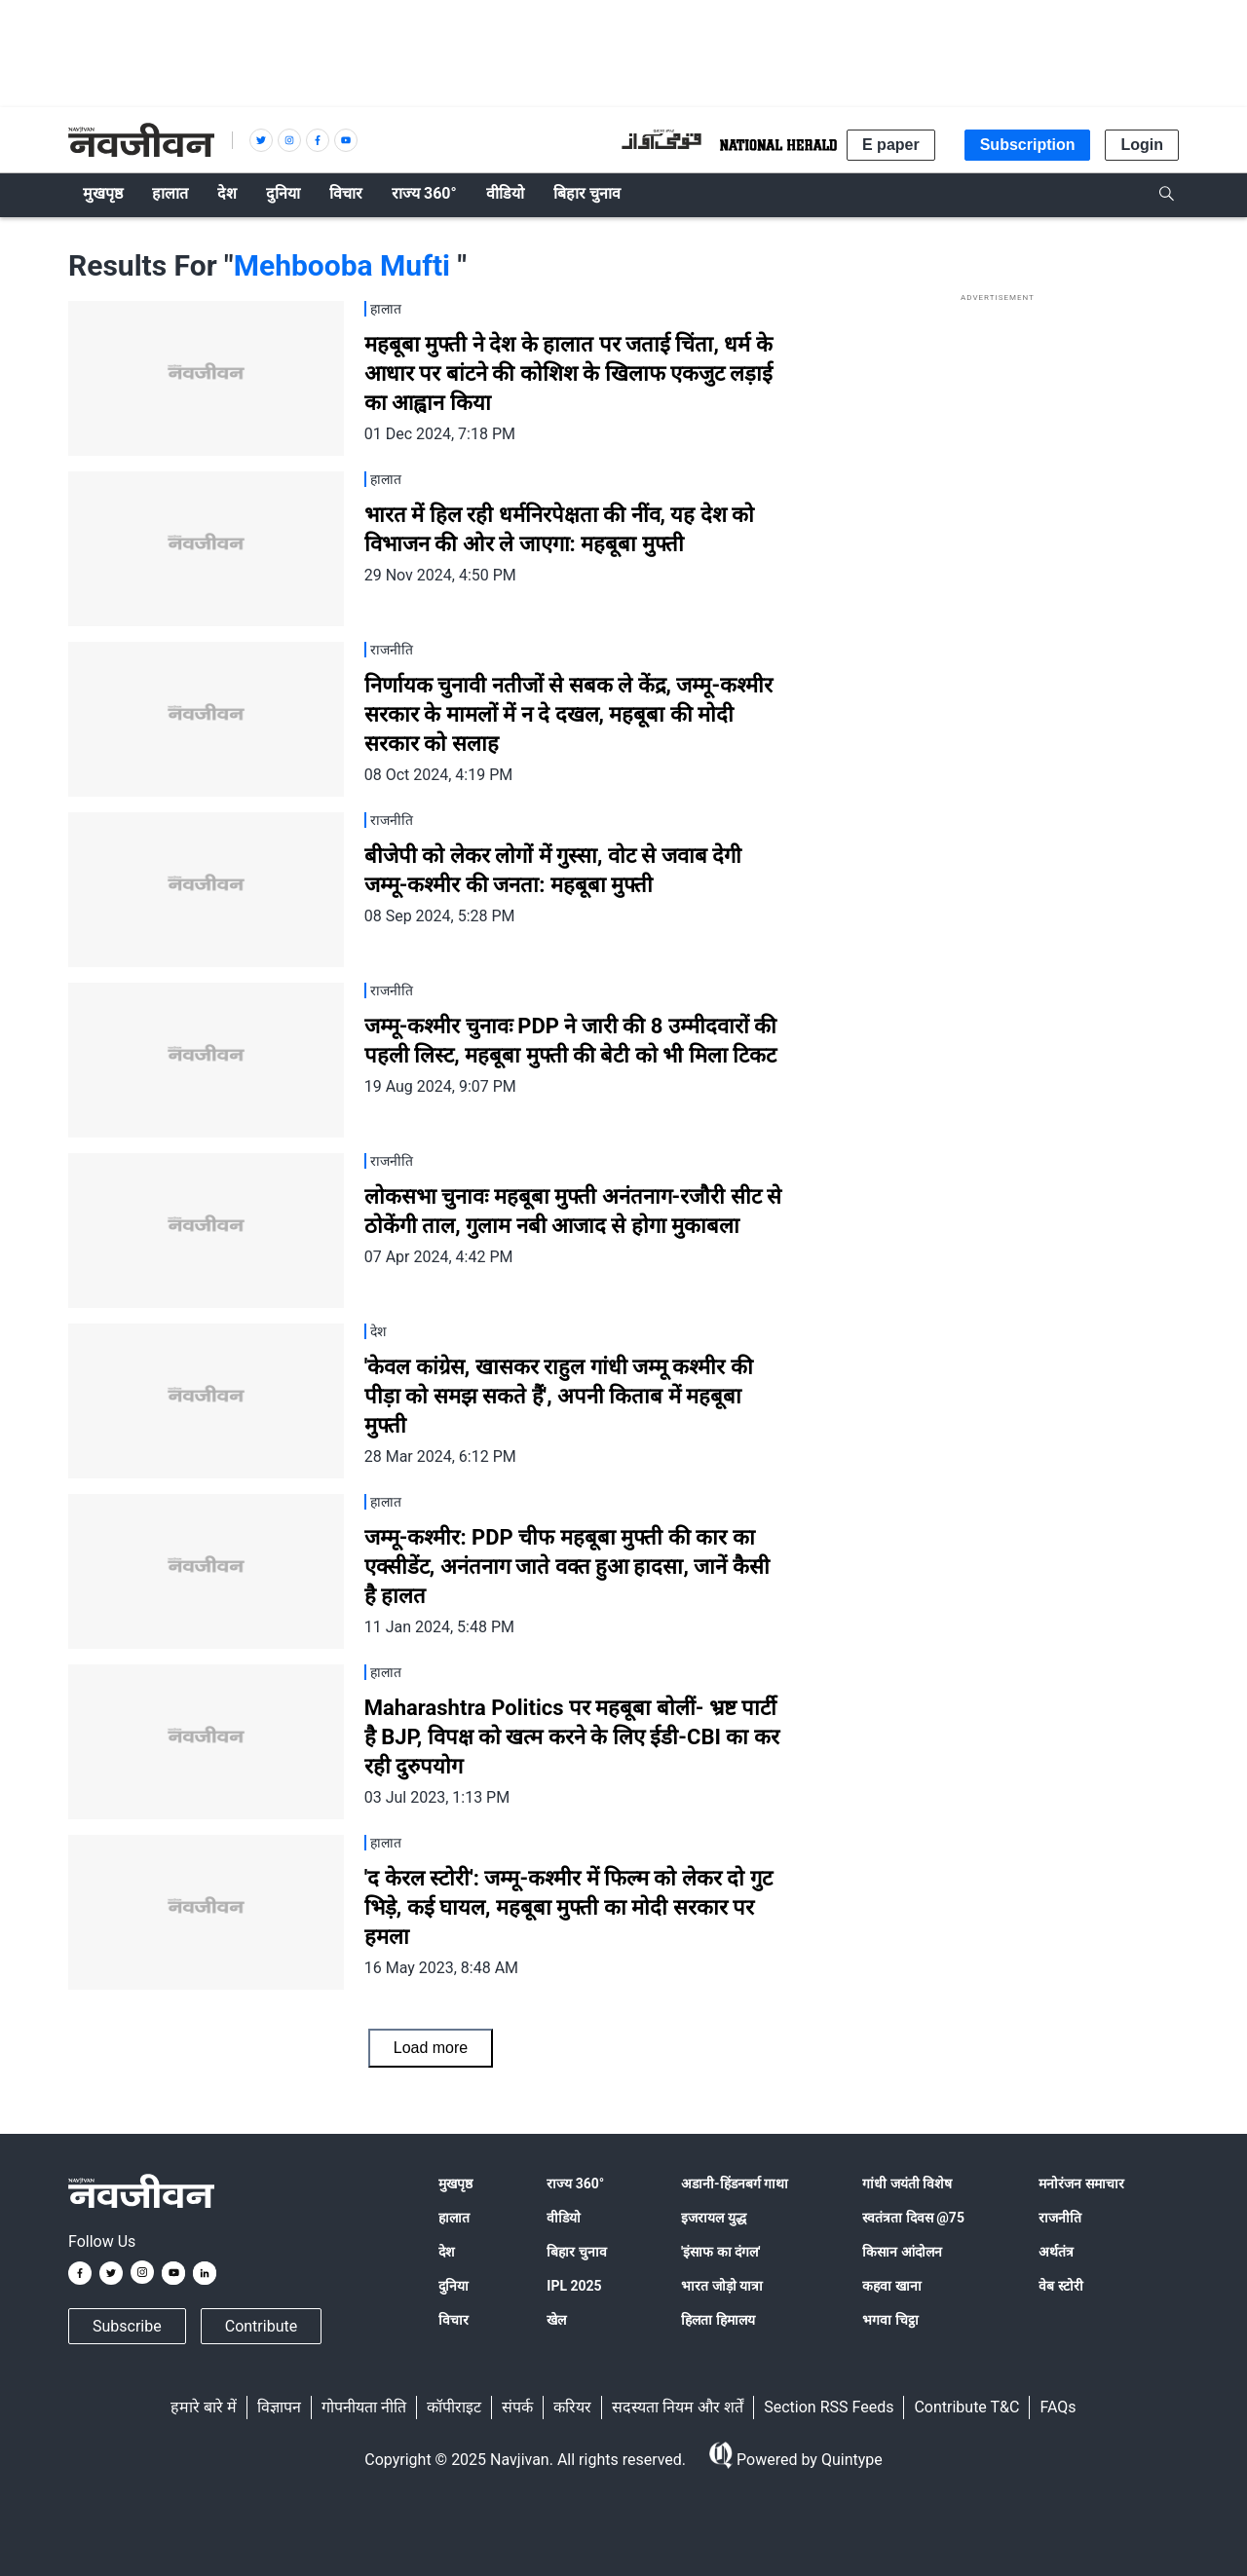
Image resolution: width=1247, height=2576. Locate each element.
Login (1141, 144)
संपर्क (517, 2407)
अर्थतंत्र (1056, 2251)
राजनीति (1060, 2217)
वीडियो (564, 2217)
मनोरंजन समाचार (1081, 2183)
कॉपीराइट (454, 2407)
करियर (572, 2407)
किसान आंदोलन (901, 2251)
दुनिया (453, 2286)
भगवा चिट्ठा (890, 2320)
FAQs (1057, 2407)
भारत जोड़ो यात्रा (722, 2286)
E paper (891, 144)
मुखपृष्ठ (455, 2183)
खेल (556, 2320)
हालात (454, 2217)
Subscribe (127, 2326)
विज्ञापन (279, 2407)
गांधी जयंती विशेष (907, 2183)
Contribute (261, 2326)
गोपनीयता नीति (363, 2407)
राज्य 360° (575, 2183)
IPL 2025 (574, 2286)
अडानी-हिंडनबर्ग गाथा (734, 2183)
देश (446, 2251)
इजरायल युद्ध (713, 2217)
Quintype (850, 2459)
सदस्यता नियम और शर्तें (677, 2407)
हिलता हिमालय (717, 2320)
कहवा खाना (891, 2286)
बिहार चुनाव (576, 2251)
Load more (431, 2047)
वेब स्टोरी (1060, 2286)
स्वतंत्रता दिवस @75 (913, 2217)
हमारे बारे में (203, 2407)
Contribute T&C (966, 2407)
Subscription (1028, 144)
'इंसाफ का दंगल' (720, 2251)
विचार (453, 2320)
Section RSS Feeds (828, 2407)
